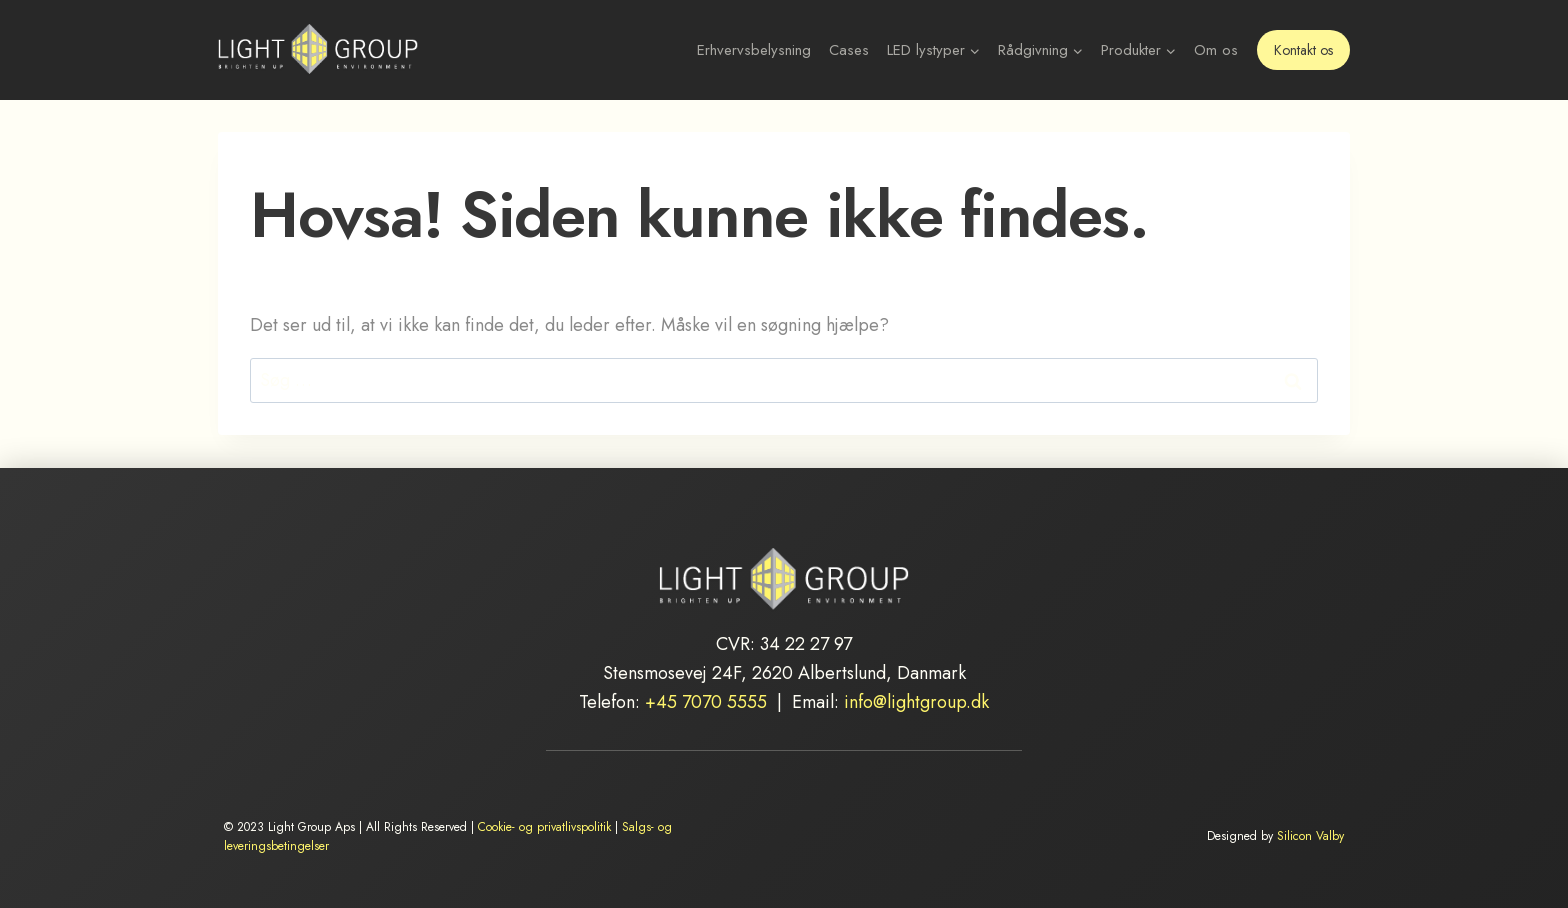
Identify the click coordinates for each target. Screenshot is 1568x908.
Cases (849, 50)
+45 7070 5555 (706, 702)
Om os (1216, 50)
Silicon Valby (1310, 836)
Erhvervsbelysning (754, 50)
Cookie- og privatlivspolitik (544, 827)
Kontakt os (1303, 50)
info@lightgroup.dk (916, 702)
